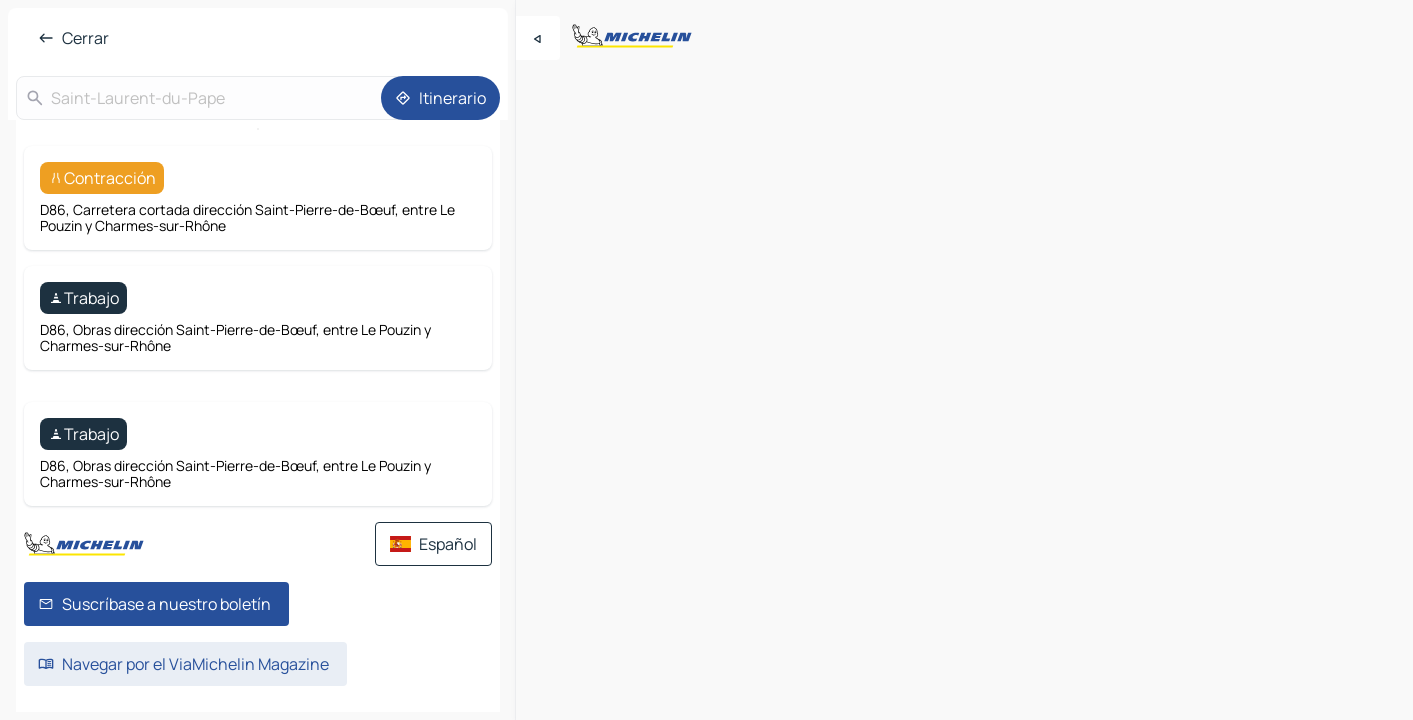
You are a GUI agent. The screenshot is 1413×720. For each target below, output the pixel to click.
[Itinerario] (440, 98)
